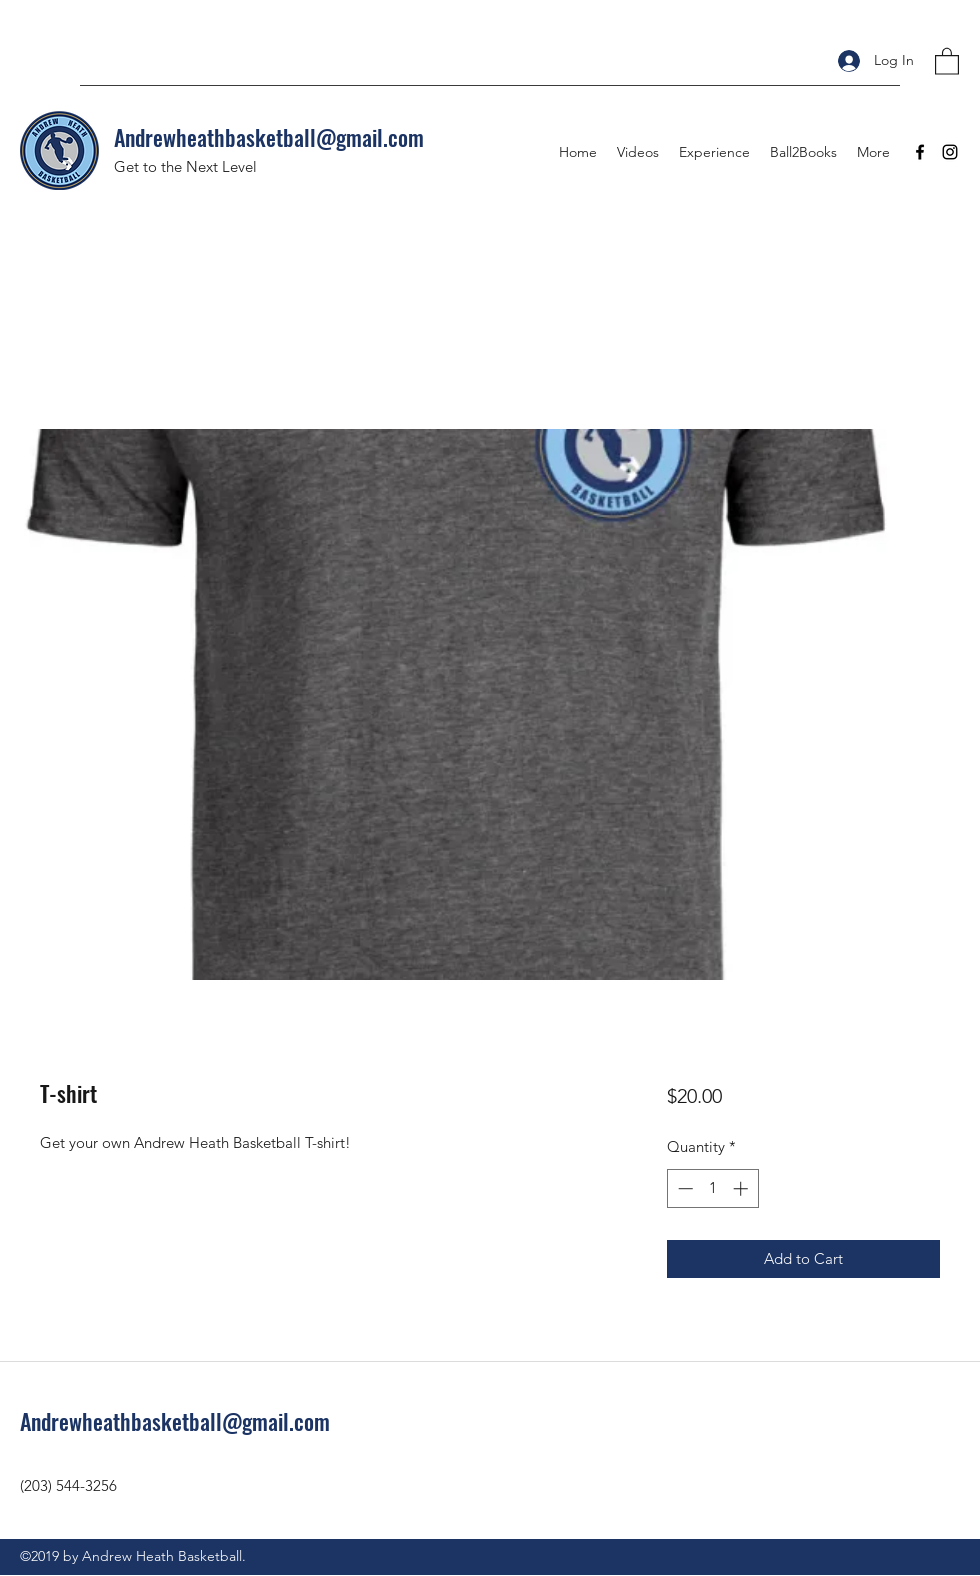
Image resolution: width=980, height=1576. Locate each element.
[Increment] (742, 1188)
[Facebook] (920, 152)
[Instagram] (950, 152)
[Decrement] (683, 1188)
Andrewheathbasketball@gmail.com (269, 137)
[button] (947, 60)
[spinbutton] (712, 1188)
